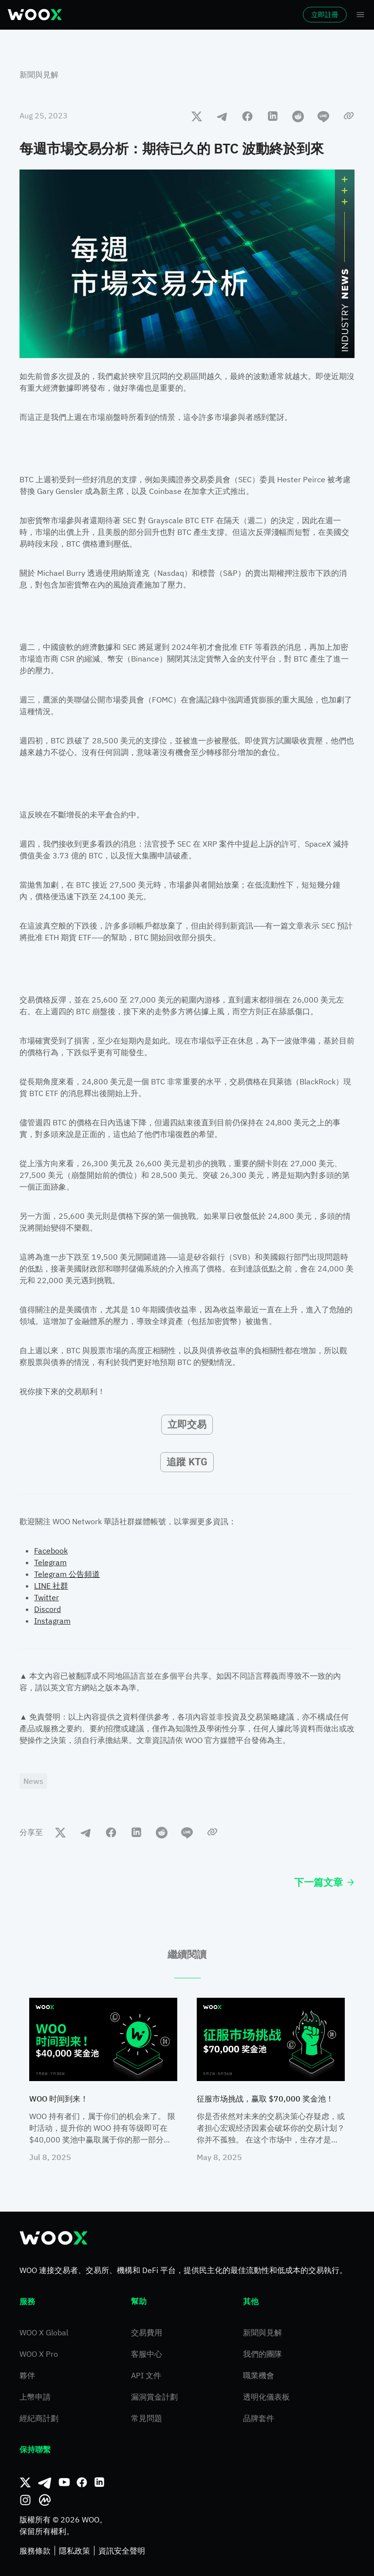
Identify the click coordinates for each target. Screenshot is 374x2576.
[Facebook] (82, 2482)
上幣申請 (35, 2397)
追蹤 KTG (187, 1462)
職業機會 (258, 2375)
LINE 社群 (51, 1586)
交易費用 (146, 2332)
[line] (323, 116)
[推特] (25, 2482)
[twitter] (197, 116)
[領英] (99, 2482)
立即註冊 (324, 14)
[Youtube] (64, 2482)
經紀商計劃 (38, 2418)
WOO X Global (43, 2332)
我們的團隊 (262, 2354)
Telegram (50, 1562)
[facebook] (247, 116)
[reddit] (298, 116)
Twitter (46, 1597)
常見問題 (146, 2418)
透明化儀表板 (266, 2397)
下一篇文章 (324, 1882)
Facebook (51, 1550)
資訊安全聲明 (121, 2551)
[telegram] (222, 116)
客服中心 (146, 2354)
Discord (47, 1609)
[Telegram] (45, 2482)
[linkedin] (273, 116)
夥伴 (27, 2375)
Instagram (52, 1621)
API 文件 (146, 2375)
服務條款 (35, 2551)
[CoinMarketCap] (45, 2500)
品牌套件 (258, 2418)
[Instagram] (25, 2500)
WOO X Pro (38, 2354)
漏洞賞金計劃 (154, 2397)
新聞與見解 (38, 74)
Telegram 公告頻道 (67, 1574)
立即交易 (187, 1424)
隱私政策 (74, 2551)
